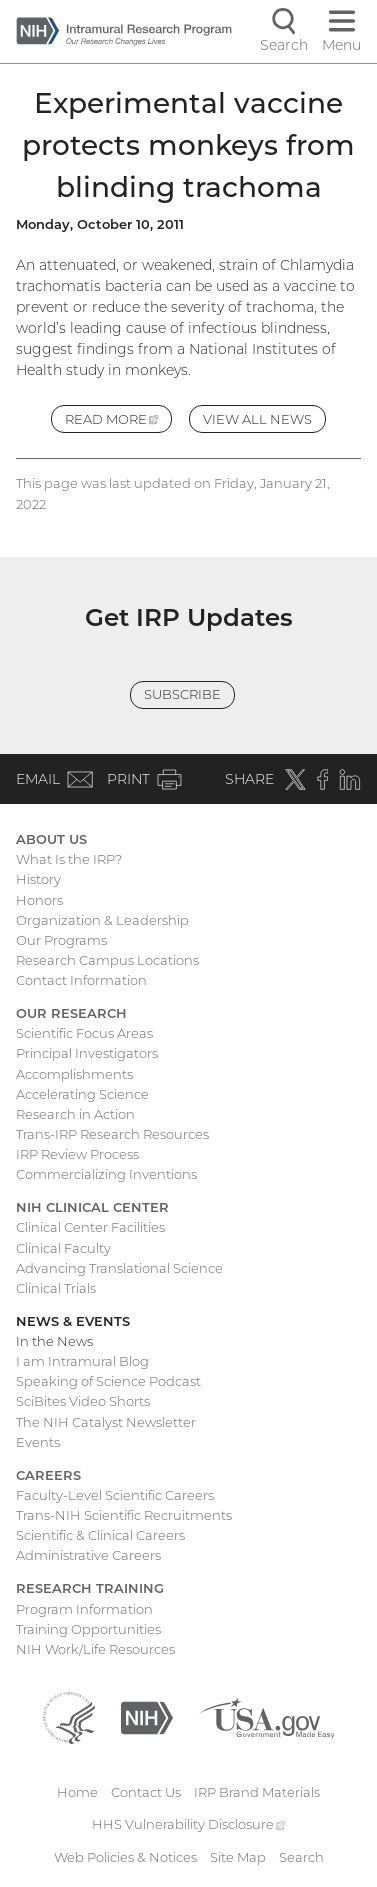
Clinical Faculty (63, 1248)
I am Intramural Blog (82, 1361)
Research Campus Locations (107, 960)
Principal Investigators (87, 1053)
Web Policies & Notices (125, 1857)
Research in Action (75, 1114)
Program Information (84, 1609)
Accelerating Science (82, 1094)
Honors (39, 900)
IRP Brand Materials (257, 1792)
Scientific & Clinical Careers (100, 1535)
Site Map (238, 1857)
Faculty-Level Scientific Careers (115, 1495)
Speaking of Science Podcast (108, 1381)
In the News (54, 1341)
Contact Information (81, 980)
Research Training (90, 1588)
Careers (48, 1475)
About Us (51, 839)
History (38, 879)
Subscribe (182, 694)
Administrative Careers (88, 1555)
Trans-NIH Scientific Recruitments (124, 1515)
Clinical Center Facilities (90, 1227)
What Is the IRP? (69, 859)
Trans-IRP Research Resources (112, 1134)
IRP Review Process (77, 1154)
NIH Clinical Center (92, 1207)
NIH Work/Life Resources (95, 1649)
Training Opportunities (88, 1629)
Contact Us (146, 1792)
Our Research (71, 1013)
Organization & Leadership (102, 920)
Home (77, 1792)
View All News (257, 419)
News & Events (73, 1321)
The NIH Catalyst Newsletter (106, 1422)
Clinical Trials (56, 1288)
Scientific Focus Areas (84, 1033)
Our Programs (61, 940)
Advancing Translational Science (119, 1268)
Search (301, 1857)
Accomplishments (74, 1074)
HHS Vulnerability (189, 1824)
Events (38, 1442)
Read (119, 422)
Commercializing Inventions (106, 1174)
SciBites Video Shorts (83, 1401)
